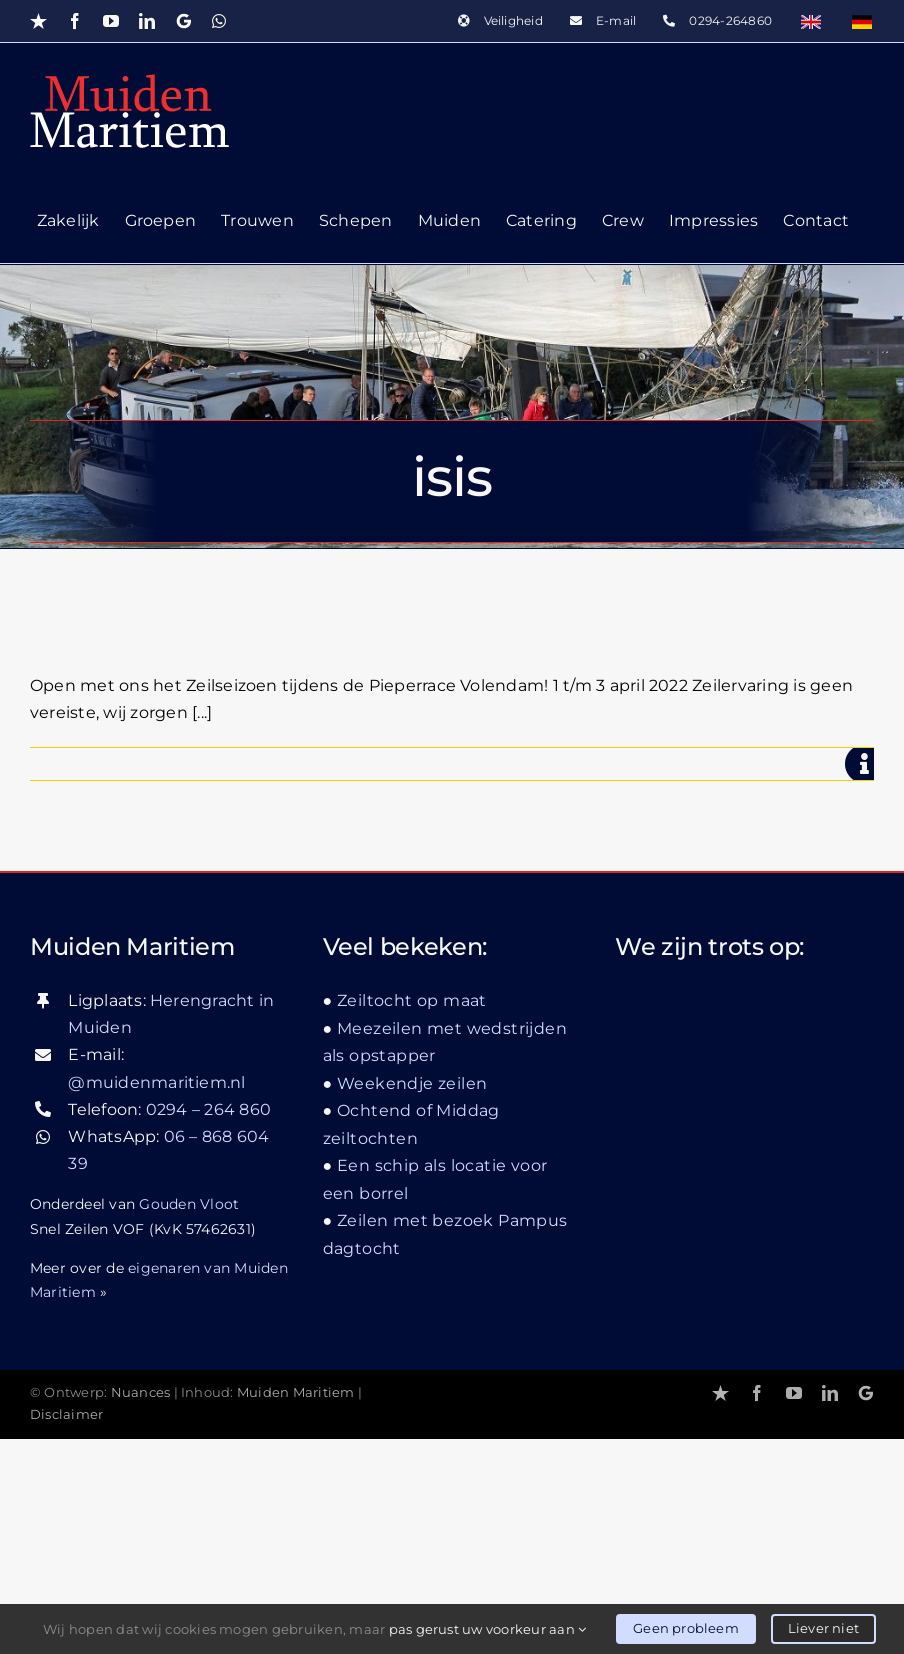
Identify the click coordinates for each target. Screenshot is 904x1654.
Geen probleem (686, 1628)
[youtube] (794, 1393)
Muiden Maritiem (296, 1392)
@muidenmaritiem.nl (156, 1082)
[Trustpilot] (720, 1393)
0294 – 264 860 (208, 1109)
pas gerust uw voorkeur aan (488, 1629)
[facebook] (757, 1393)
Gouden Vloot (189, 1204)
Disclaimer (66, 1414)
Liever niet (823, 1628)
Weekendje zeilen (412, 1083)
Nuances (141, 1392)
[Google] (866, 1393)
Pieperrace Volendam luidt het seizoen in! (437, 622)
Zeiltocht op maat (412, 1000)
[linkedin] (830, 1393)
